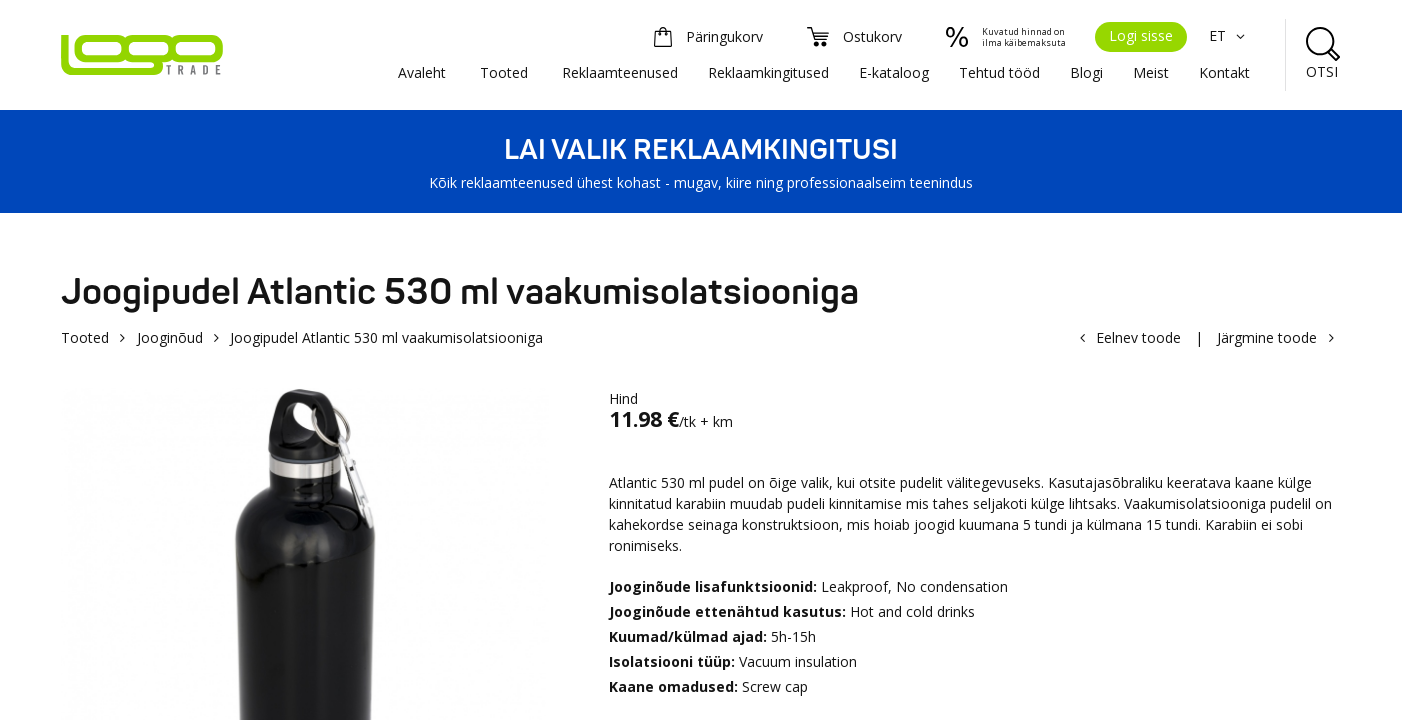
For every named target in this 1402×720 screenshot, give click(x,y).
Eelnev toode (1138, 337)
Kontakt (1224, 72)
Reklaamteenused (620, 72)
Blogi (1086, 72)
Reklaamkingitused (768, 72)
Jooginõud (170, 337)
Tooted (504, 72)
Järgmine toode (1267, 337)
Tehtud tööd (999, 72)
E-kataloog (894, 72)
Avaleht (422, 72)
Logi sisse (1141, 35)
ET (1229, 35)
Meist (1151, 72)
